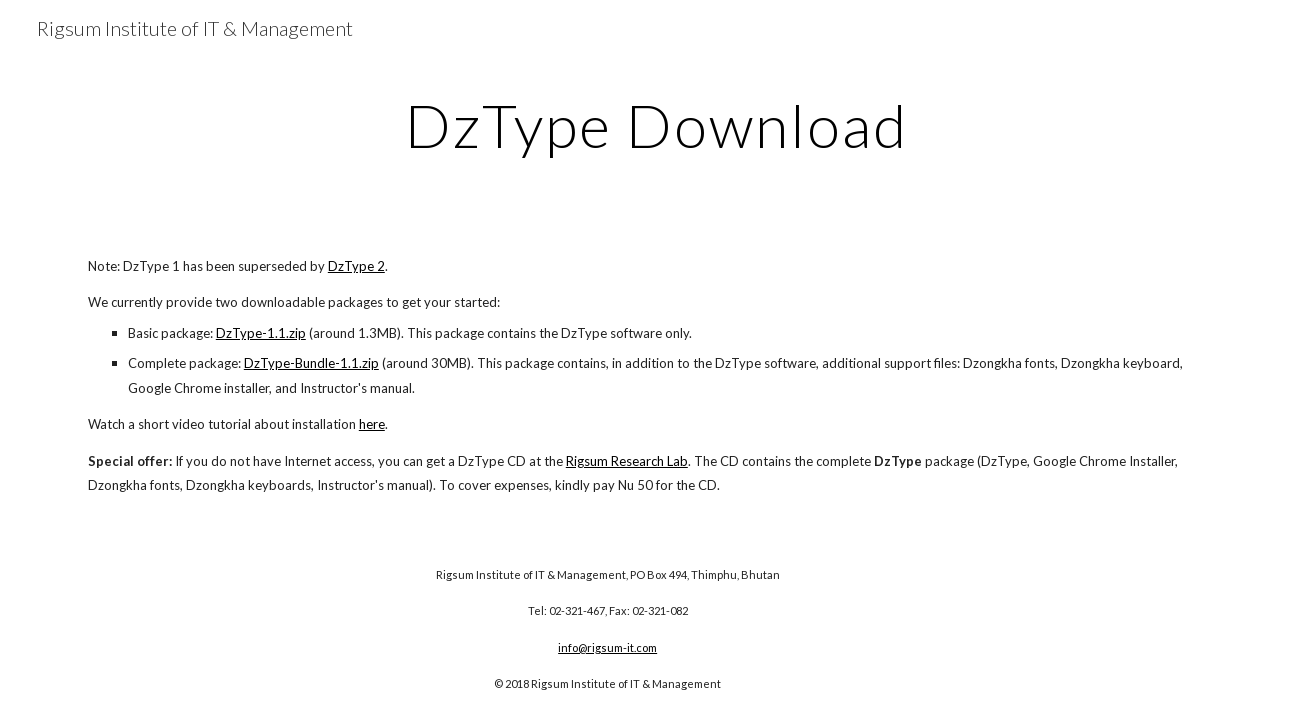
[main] (657, 125)
